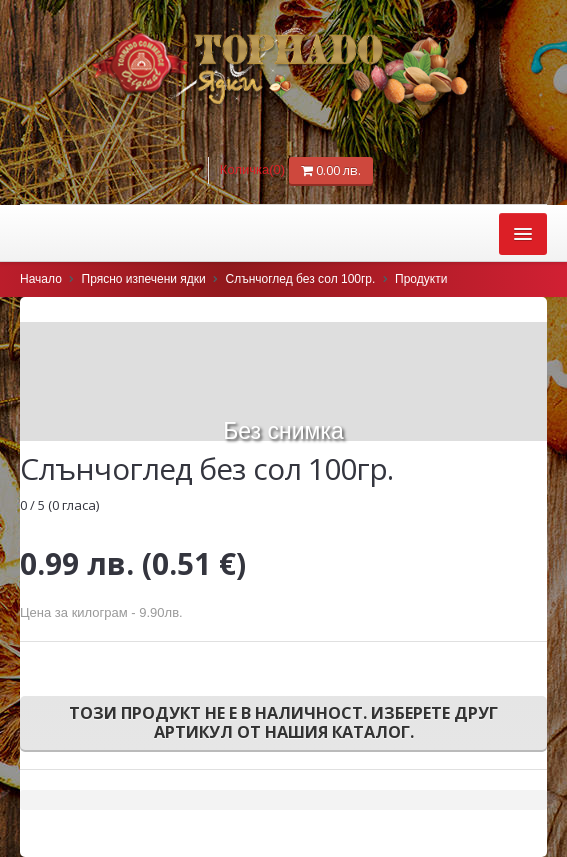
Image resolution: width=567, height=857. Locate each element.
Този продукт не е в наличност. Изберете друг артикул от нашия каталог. (283, 722)
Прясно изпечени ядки (144, 279)
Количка (254, 169)
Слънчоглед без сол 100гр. (301, 279)
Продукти (421, 279)
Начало (41, 279)
